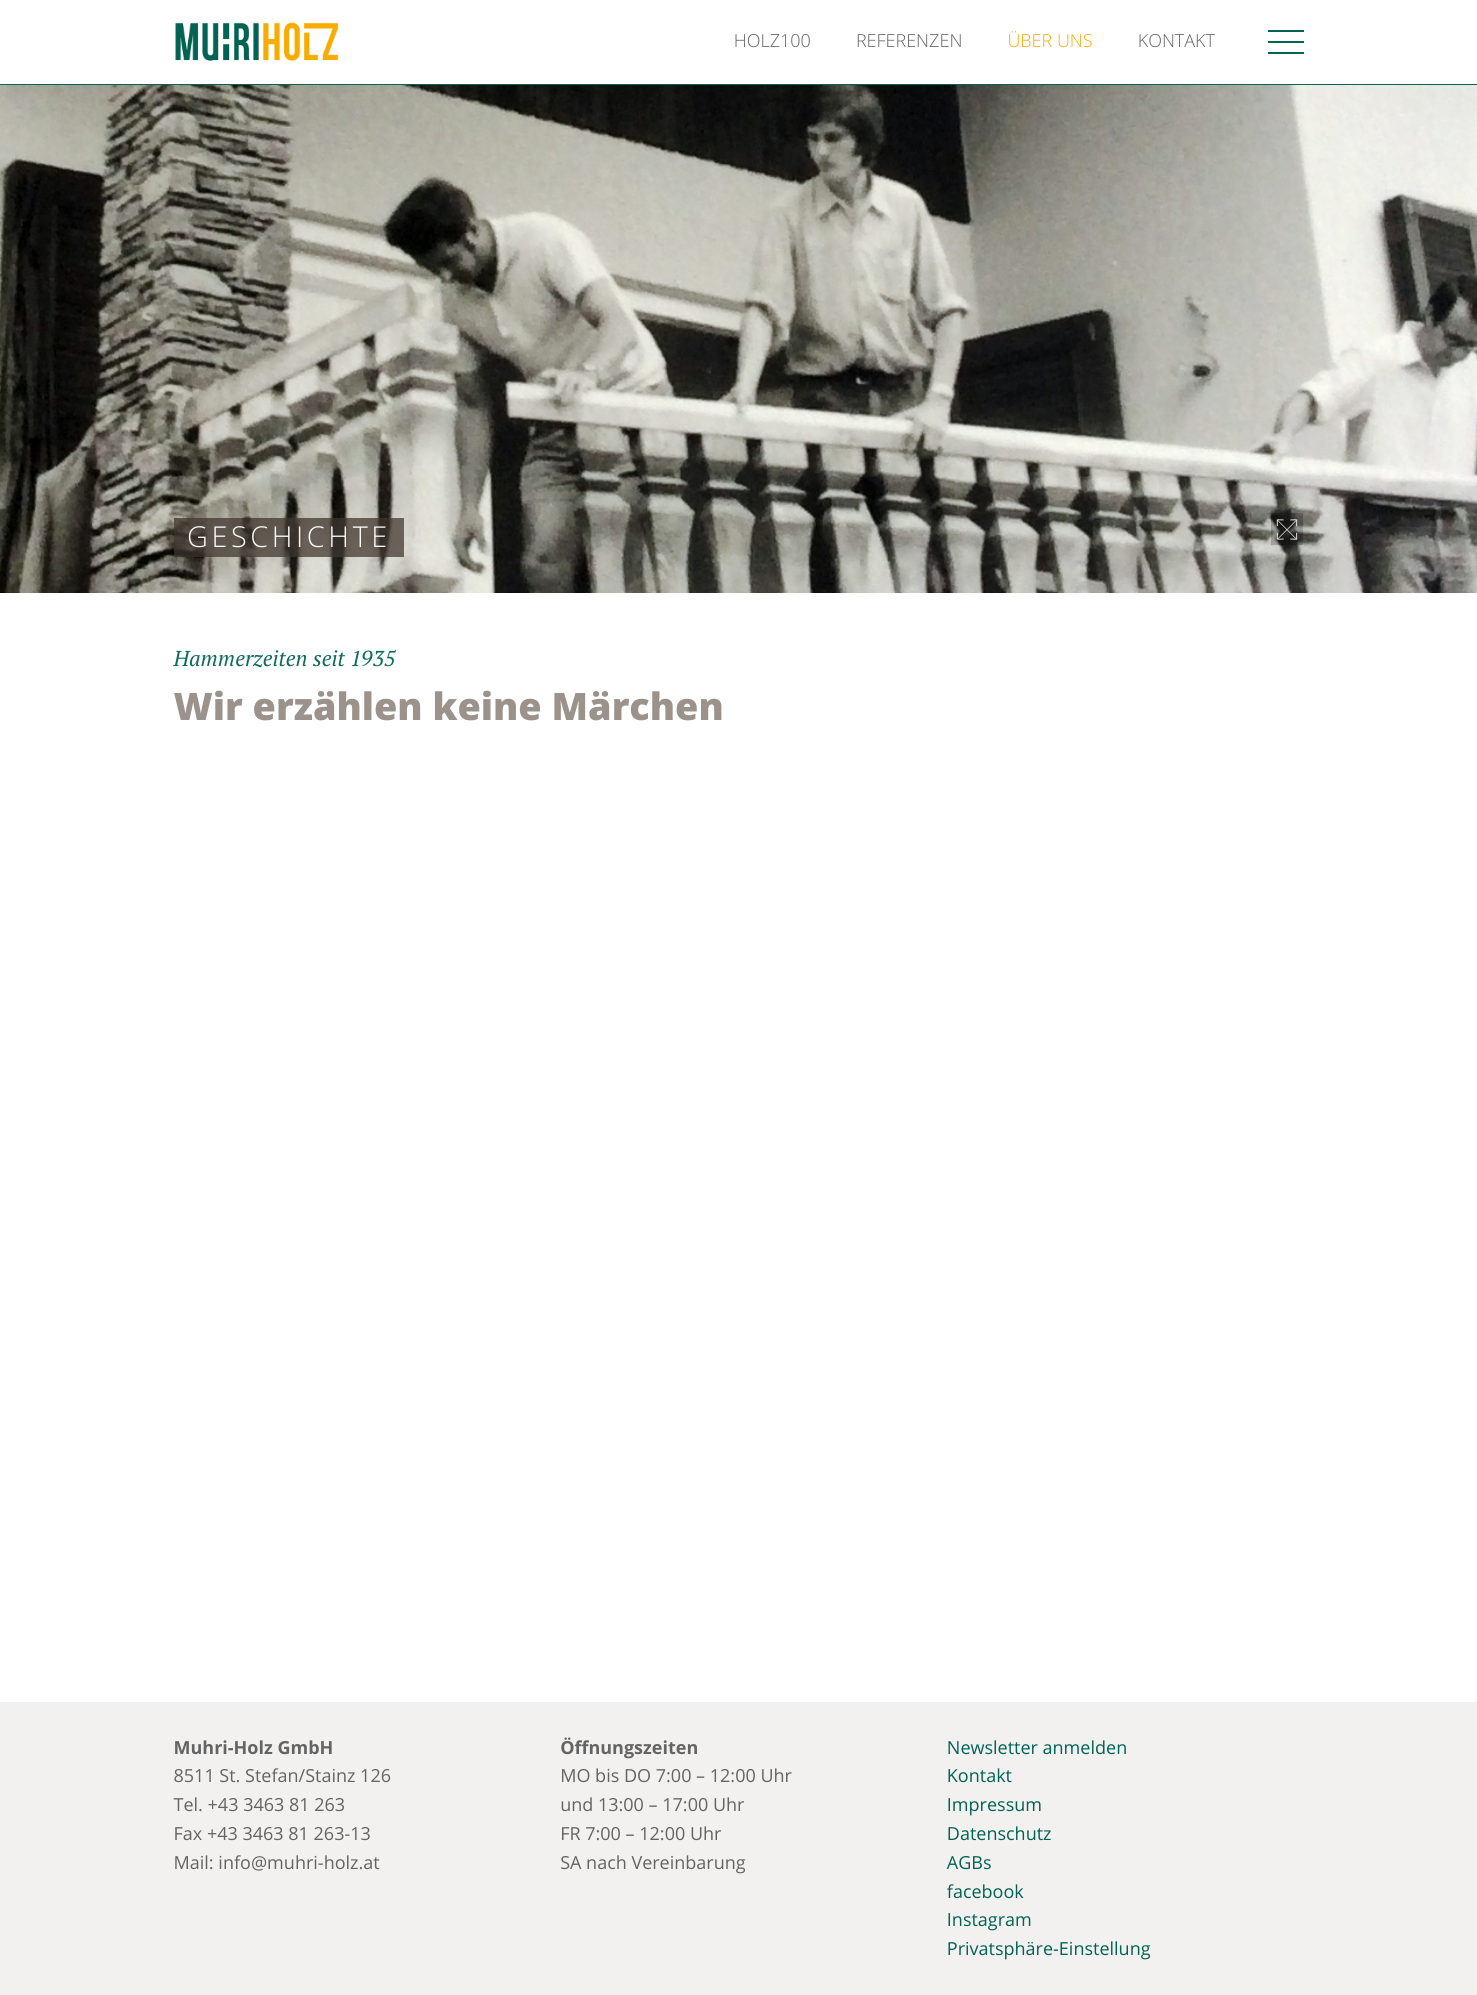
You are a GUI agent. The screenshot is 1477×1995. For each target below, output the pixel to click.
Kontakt (1176, 41)
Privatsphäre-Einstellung (1049, 1949)
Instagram (989, 1920)
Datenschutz (999, 1834)
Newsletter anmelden (1037, 1748)
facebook (985, 1892)
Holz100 (772, 41)
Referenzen (909, 41)
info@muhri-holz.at (298, 1863)
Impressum (994, 1805)
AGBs (969, 1863)
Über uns (1049, 41)
